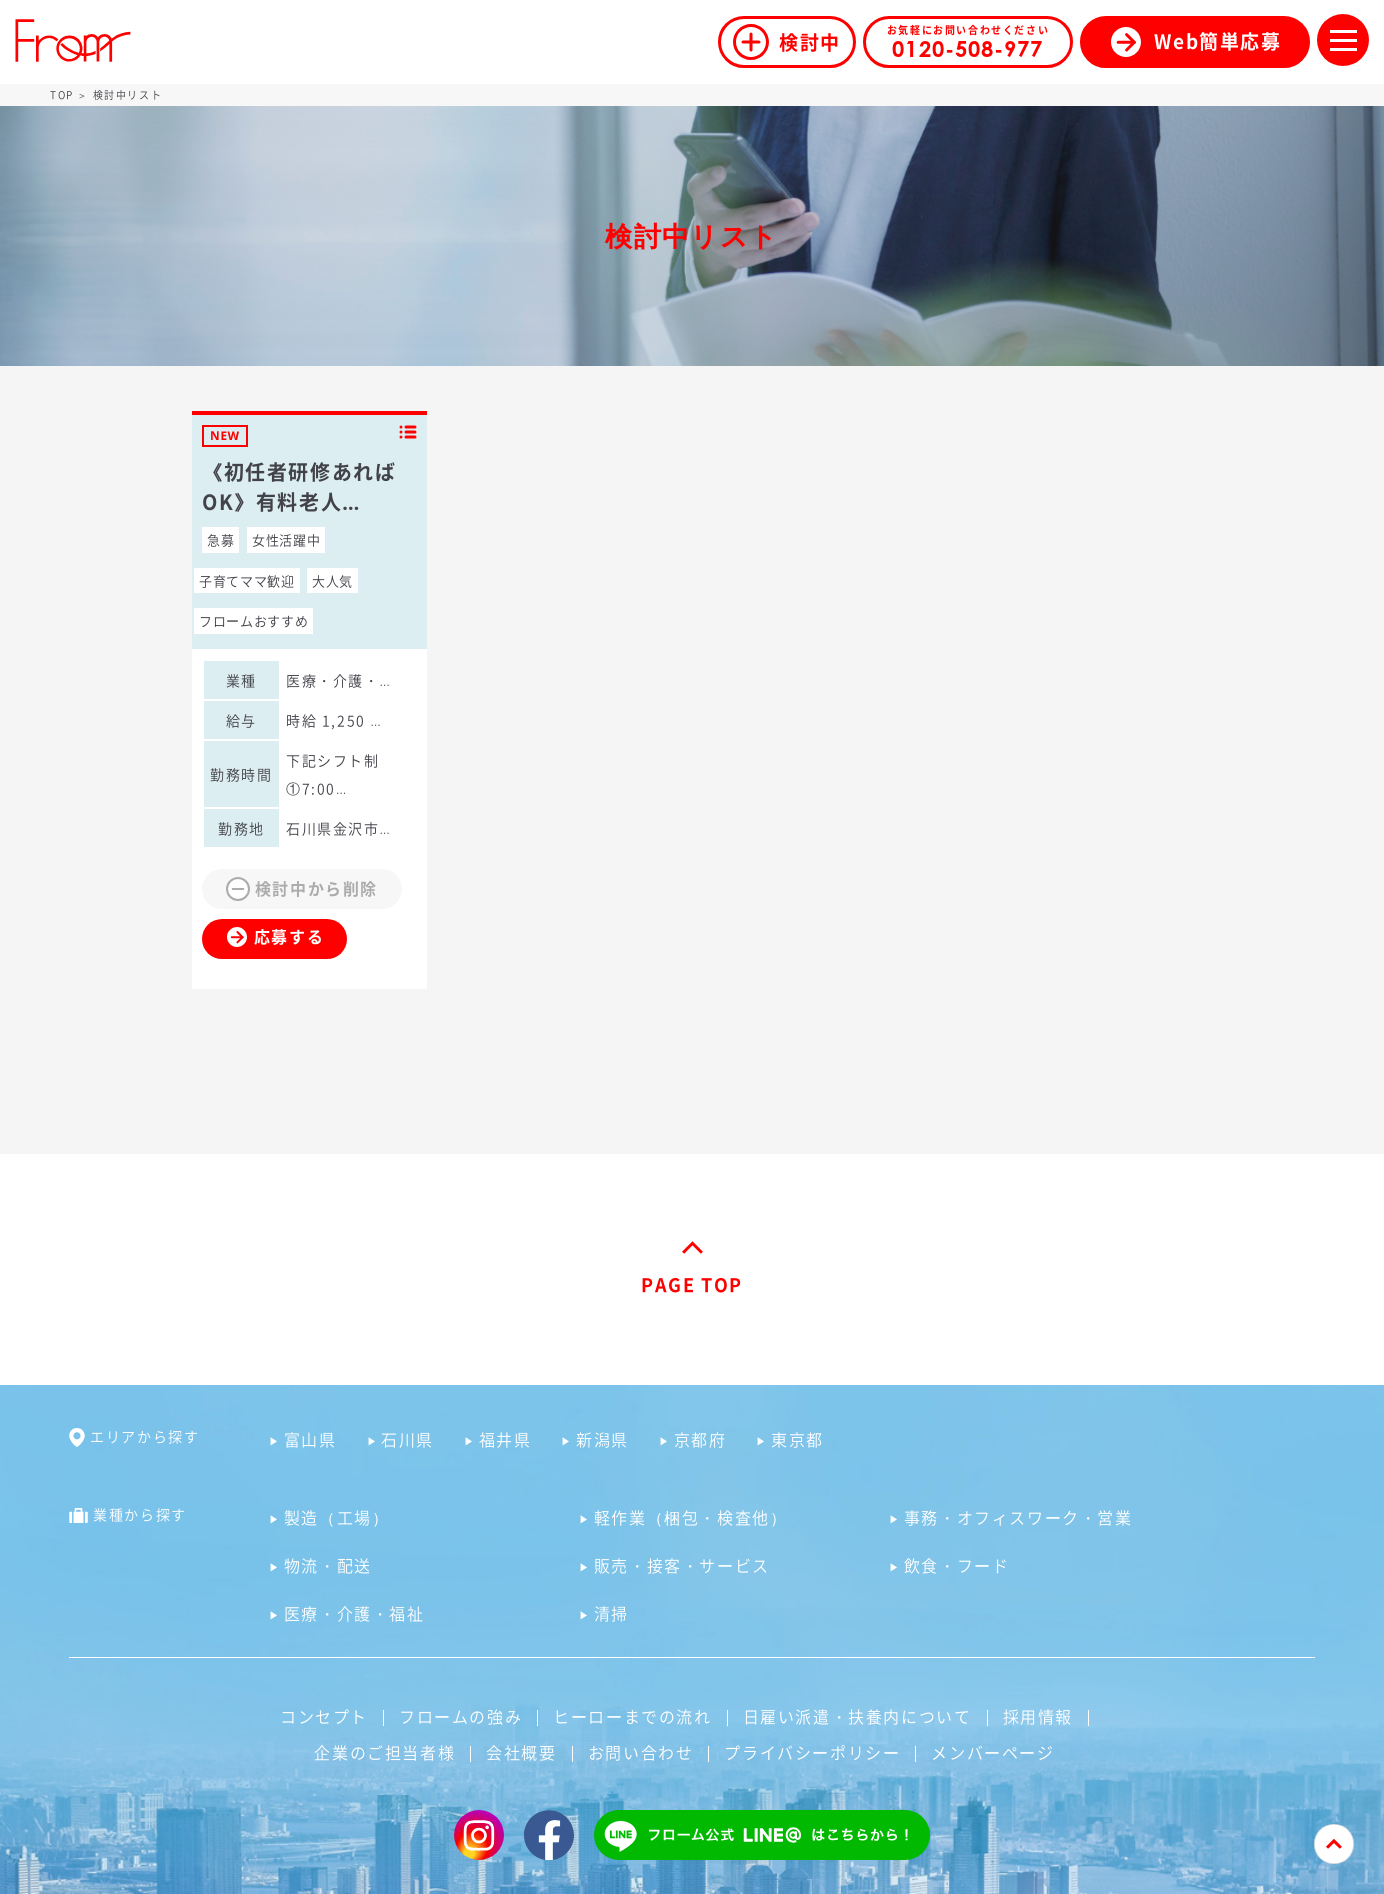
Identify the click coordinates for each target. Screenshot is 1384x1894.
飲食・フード (957, 1565)
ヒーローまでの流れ (632, 1716)
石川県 (407, 1439)
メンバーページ (992, 1752)
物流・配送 (328, 1565)
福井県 (505, 1439)
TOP (62, 94)
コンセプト (324, 1716)
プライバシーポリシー (812, 1752)
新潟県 (602, 1439)
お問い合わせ (641, 1752)
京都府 (700, 1439)
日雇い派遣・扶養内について (857, 1716)
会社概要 (521, 1752)
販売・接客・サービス (682, 1565)
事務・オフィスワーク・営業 (1018, 1517)
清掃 (611, 1613)
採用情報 (1038, 1716)
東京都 (797, 1439)
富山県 (310, 1439)
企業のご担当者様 (384, 1752)
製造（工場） (337, 1517)
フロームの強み (460, 1716)
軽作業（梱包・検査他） (691, 1517)
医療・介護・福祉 (354, 1613)
